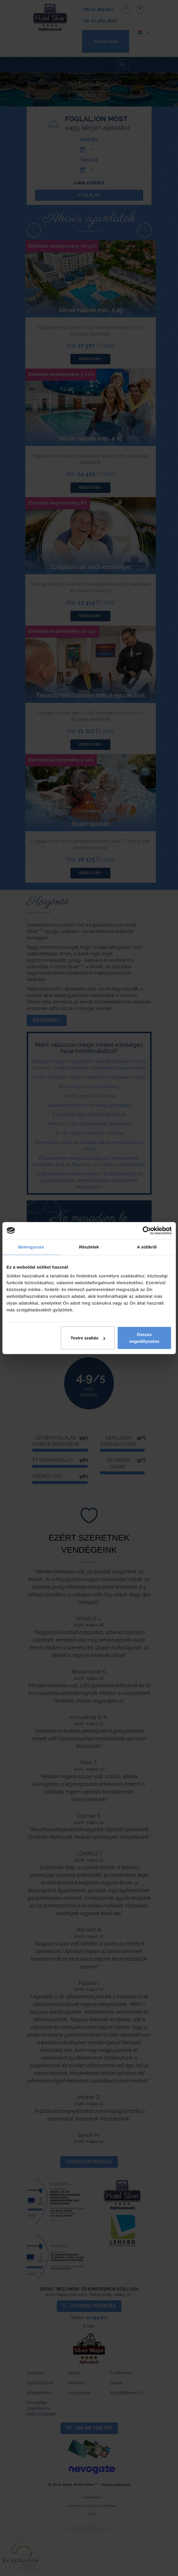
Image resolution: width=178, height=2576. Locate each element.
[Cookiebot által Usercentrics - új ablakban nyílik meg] (146, 1230)
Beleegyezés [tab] (31, 1246)
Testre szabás (88, 1337)
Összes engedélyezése (144, 1338)
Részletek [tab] (89, 1246)
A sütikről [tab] (147, 1246)
